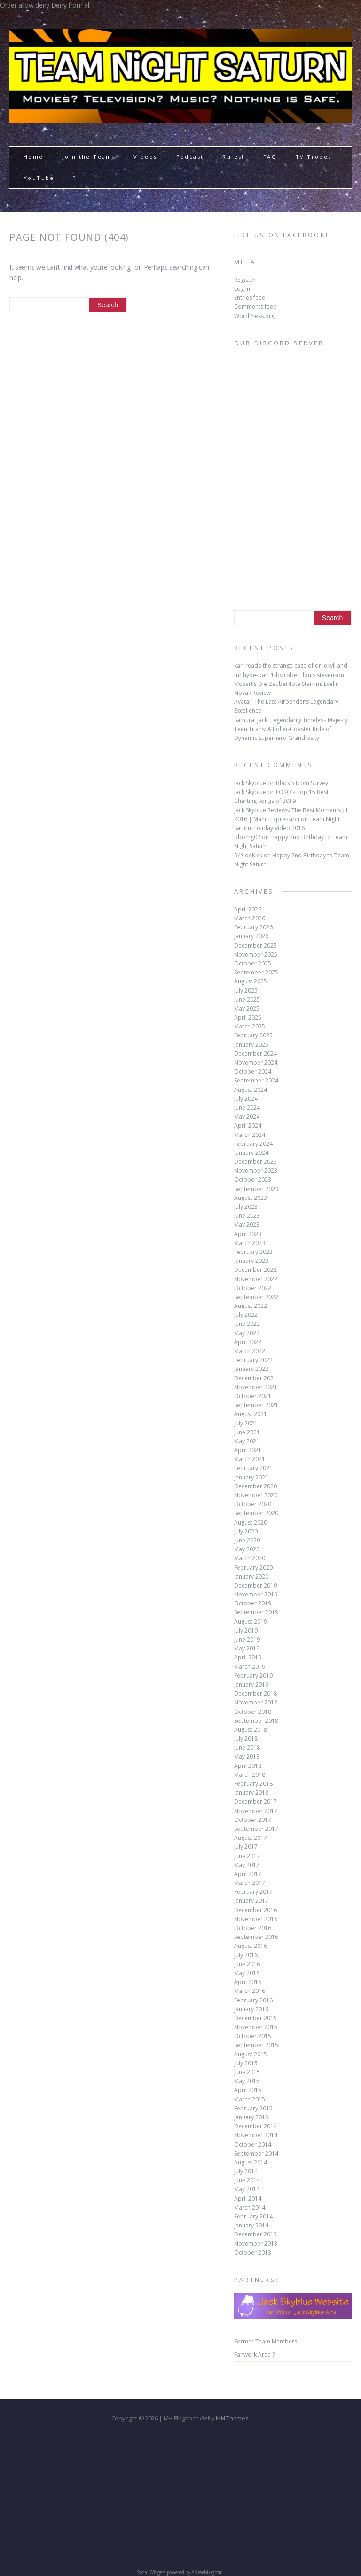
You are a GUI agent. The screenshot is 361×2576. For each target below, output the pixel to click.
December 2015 (255, 2018)
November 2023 (255, 1171)
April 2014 (247, 2198)
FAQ (270, 156)
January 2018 (251, 1793)
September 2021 (256, 1405)
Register (245, 280)
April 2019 (247, 1657)
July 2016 (246, 1955)
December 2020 (255, 1486)
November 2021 (255, 1387)
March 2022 (249, 1351)
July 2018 (246, 1739)
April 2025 (247, 1017)
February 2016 (253, 2000)
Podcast (190, 156)
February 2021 (253, 1468)
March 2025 (249, 1026)
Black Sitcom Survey (302, 783)
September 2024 (256, 1080)
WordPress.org (254, 316)
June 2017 (247, 1856)
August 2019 (250, 1622)
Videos (145, 156)
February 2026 (253, 927)
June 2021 (247, 1432)
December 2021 (255, 1378)
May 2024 (246, 1117)
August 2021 (250, 1414)
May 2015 (246, 2081)
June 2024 (247, 1108)
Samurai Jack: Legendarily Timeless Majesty (291, 720)
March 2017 (249, 1883)
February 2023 (253, 1252)
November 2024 (255, 1062)
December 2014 (255, 2126)
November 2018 (255, 1702)
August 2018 (250, 1730)
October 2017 (252, 1820)
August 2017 (250, 1838)
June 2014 (247, 2180)
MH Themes (232, 2418)
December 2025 (255, 945)
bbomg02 (247, 837)
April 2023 (247, 1234)
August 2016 (250, 1946)
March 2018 (249, 1775)
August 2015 (250, 2054)
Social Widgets (151, 2572)
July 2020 (246, 1531)
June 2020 (247, 1540)
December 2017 (255, 1802)
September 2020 (256, 1513)
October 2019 (252, 1603)
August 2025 (250, 981)
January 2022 (251, 1369)
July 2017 (246, 1847)
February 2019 (253, 1676)
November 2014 (255, 2135)
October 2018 (252, 1712)
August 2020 (250, 1522)
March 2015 (249, 2099)
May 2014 (246, 2189)
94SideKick (248, 855)
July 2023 (246, 1207)
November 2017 (255, 1811)
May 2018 (246, 1756)
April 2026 (247, 909)
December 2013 (255, 2234)
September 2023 (256, 1189)
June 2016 (247, 1964)
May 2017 (246, 1865)
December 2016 (255, 1910)
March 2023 (249, 1243)
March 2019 (249, 1667)
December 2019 (255, 1585)
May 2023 (246, 1225)
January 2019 (251, 1685)
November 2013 (255, 2244)
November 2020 (255, 1495)
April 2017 (247, 1874)
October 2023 (252, 1179)
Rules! (233, 156)
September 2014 (256, 2153)
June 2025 (247, 1000)
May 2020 (246, 1549)
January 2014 (251, 2225)
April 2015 (247, 2090)
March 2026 (249, 918)
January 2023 (251, 1261)
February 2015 (253, 2108)
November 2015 (255, 2027)
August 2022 (250, 1306)
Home (34, 156)
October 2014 (252, 2144)
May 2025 (246, 1008)
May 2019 (246, 1648)
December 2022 (255, 1270)
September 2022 (256, 1297)
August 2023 (250, 1198)
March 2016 (249, 1991)
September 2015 (256, 2045)
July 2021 (246, 1423)
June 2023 (247, 1216)
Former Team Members (265, 2341)
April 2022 (247, 1342)
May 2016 (246, 1973)
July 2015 (246, 2063)
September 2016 (256, 1937)
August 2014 (250, 2162)
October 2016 (252, 1928)
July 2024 (246, 1099)
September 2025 (256, 972)
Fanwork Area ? (254, 2354)
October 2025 (252, 963)
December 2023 (255, 1162)
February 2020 (253, 1568)
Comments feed (255, 307)
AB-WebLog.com (207, 2572)
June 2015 (247, 2072)
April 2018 (247, 1766)
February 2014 (253, 2216)
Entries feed (250, 298)
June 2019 (247, 1639)
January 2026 (251, 936)
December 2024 (255, 1054)
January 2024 (251, 1153)
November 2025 (255, 954)
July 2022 (246, 1315)
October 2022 (252, 1288)
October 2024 (252, 1071)
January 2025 (251, 1045)
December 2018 (255, 1693)
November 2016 (255, 1919)
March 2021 (249, 1459)
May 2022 (246, 1333)
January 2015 (251, 2117)
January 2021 (251, 1477)
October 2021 (252, 1396)
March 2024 (249, 1135)
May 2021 (246, 1441)
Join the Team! (89, 156)
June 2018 (247, 1747)
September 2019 (256, 1612)
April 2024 (247, 1125)
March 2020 (249, 1558)
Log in (242, 289)
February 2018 (253, 1784)
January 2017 (251, 1901)
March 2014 (249, 2207)
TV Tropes (314, 156)
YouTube (39, 177)
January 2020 (251, 1576)
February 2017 (253, 1892)
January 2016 (251, 2009)
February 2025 (253, 1035)
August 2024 (250, 1090)
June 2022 (247, 1324)
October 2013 (252, 2253)
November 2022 (255, 1279)
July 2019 (246, 1630)
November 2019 (255, 1594)
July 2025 (246, 991)
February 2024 (253, 1144)
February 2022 (253, 1360)
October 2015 (252, 2036)
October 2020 (252, 1504)
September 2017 (256, 1829)
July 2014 (246, 2171)
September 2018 (256, 1721)
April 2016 (247, 1982)
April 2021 (247, 1450)
